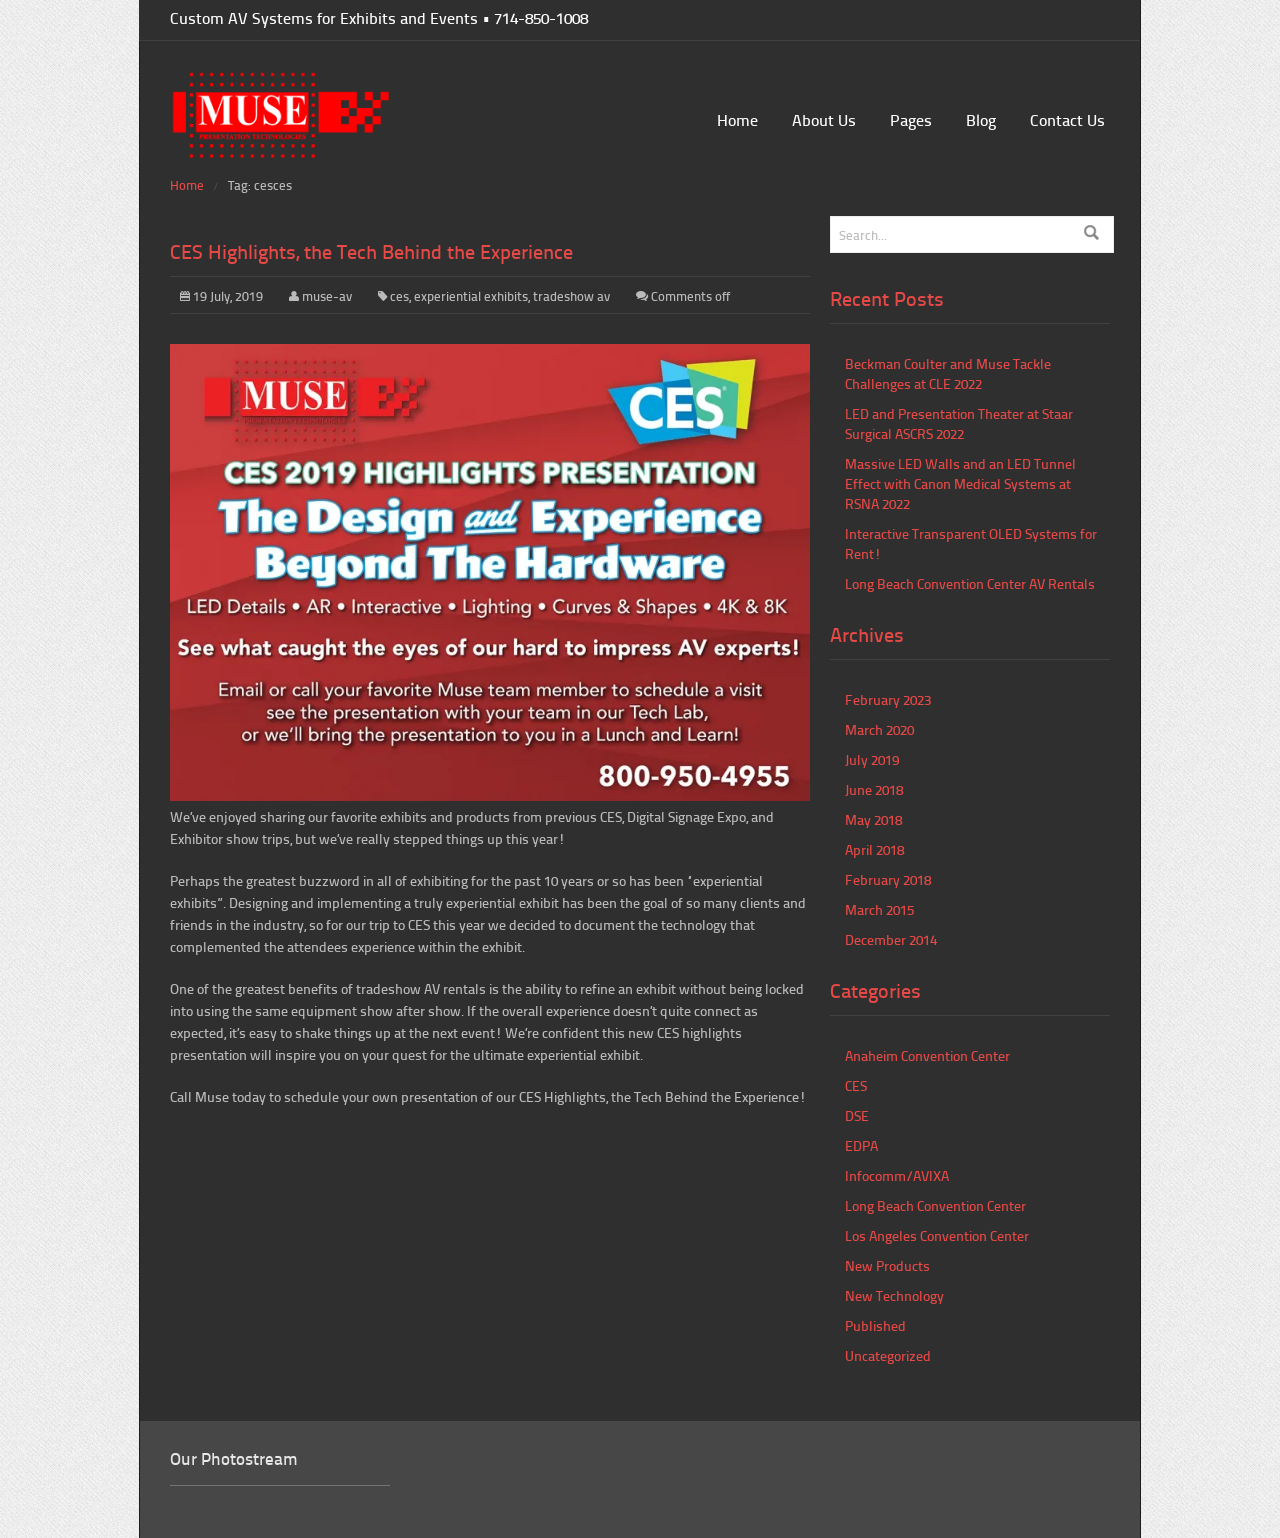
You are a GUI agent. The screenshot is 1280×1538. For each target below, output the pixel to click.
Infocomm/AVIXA (897, 1175)
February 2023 (888, 699)
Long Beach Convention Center (935, 1205)
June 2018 (874, 789)
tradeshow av (571, 296)
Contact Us (1067, 119)
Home (737, 119)
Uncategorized (888, 1355)
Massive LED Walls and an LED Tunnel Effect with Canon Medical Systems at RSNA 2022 (960, 483)
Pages (911, 119)
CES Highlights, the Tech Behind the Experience (371, 251)
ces (399, 296)
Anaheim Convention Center (927, 1055)
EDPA (861, 1145)
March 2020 (879, 729)
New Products (887, 1265)
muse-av (327, 296)
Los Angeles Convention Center (937, 1235)
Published (875, 1325)
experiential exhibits (471, 296)
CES (856, 1085)
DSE (857, 1115)
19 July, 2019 (221, 296)
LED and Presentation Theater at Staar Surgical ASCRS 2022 (959, 423)
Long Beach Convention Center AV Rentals (970, 583)
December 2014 (891, 939)
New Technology (894, 1295)
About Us (824, 119)
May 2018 (873, 819)
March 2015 (879, 909)
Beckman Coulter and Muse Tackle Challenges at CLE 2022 (948, 373)
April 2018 (874, 849)
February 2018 (888, 879)
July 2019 (872, 759)
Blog (981, 119)
